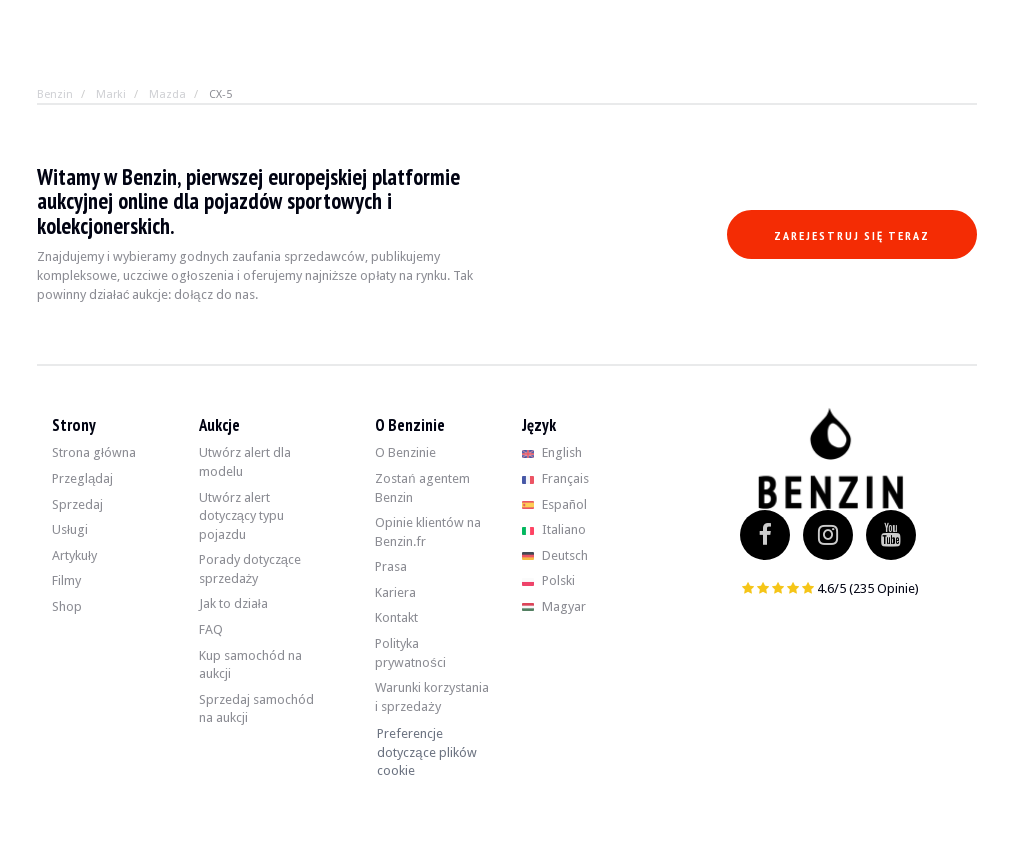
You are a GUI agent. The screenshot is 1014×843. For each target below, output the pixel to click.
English (552, 452)
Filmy (66, 580)
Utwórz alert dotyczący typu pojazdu (241, 516)
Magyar (554, 606)
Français (555, 478)
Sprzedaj (77, 504)
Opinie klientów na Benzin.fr (428, 532)
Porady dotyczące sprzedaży (250, 569)
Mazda (167, 94)
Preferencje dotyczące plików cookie (426, 752)
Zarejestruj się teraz (852, 235)
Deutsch (555, 555)
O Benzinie (405, 452)
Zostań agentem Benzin (422, 488)
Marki (111, 94)
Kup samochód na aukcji (250, 665)
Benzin (55, 94)
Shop (67, 606)
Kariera (395, 592)
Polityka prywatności (410, 653)
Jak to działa (233, 603)
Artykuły (74, 555)
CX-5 (220, 94)
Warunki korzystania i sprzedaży (432, 697)
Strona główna (94, 452)
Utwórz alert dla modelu (245, 462)
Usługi (70, 529)
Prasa (391, 566)
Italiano (554, 529)
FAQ (211, 629)
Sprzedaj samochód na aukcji (256, 709)
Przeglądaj (82, 478)
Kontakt (396, 617)
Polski (548, 580)
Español (554, 504)
